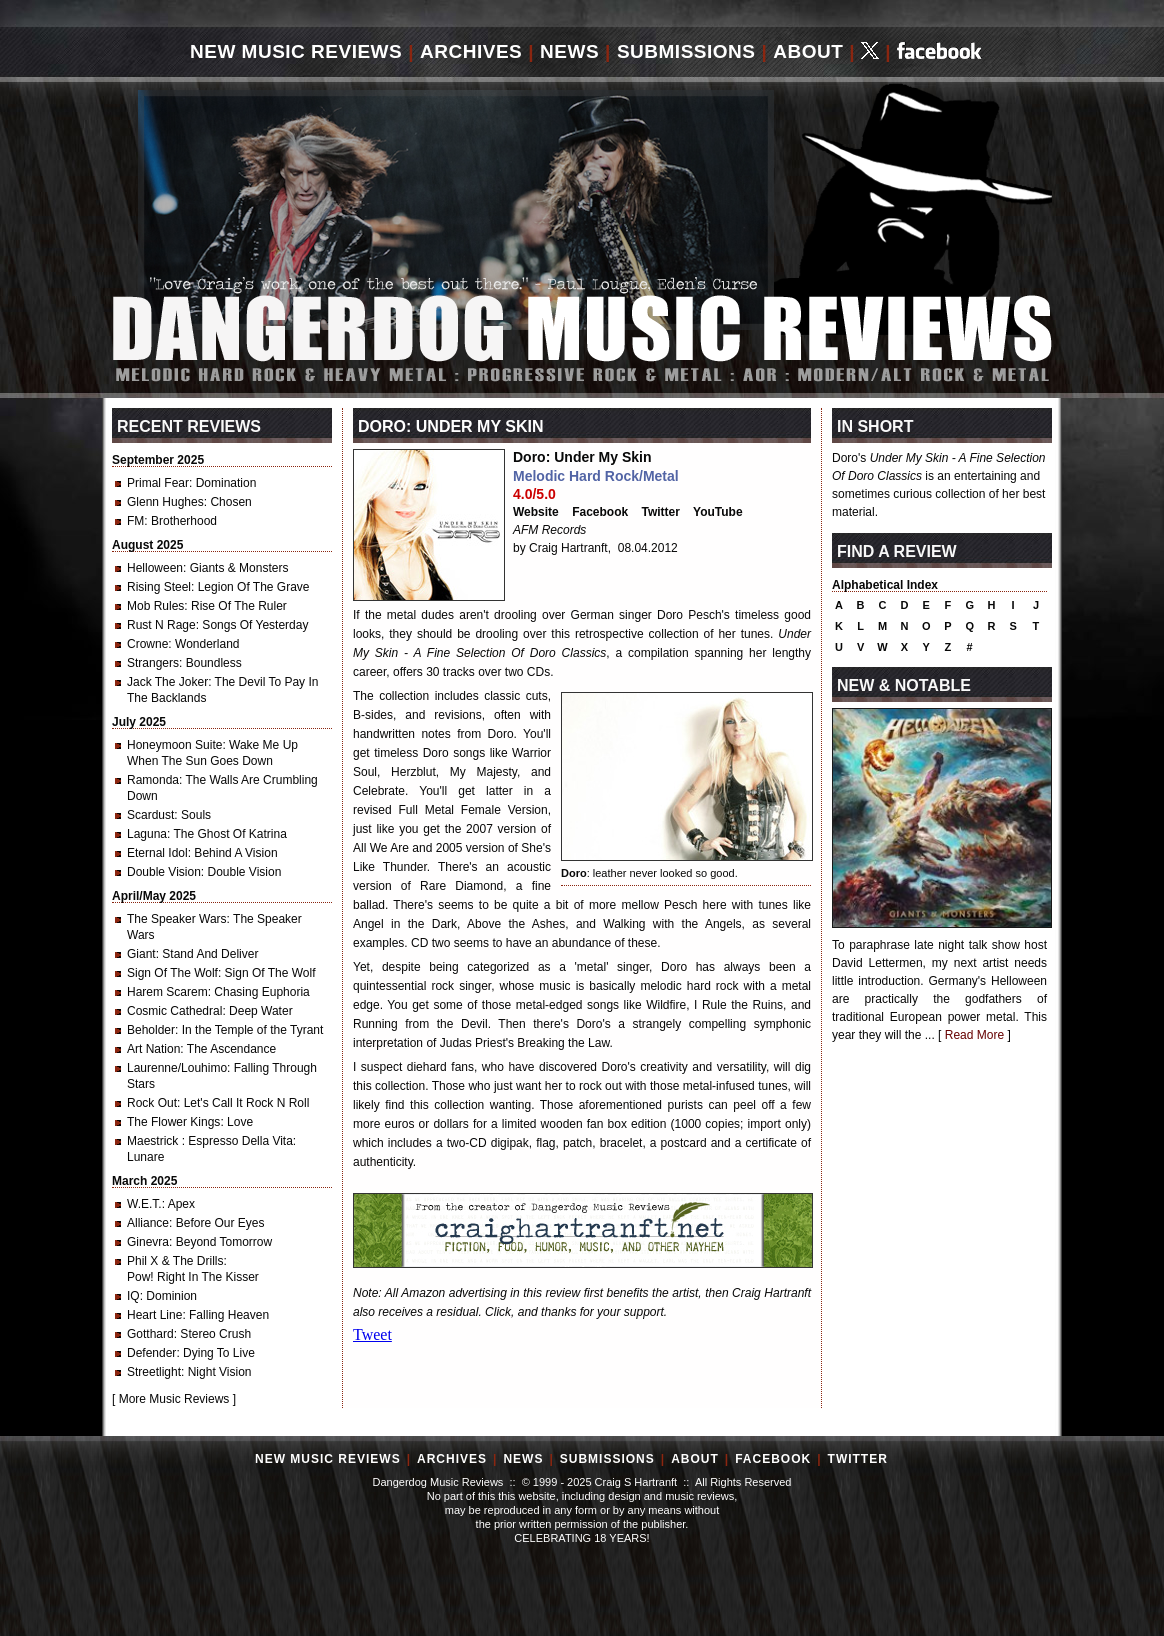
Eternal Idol (157, 853)
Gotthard (150, 1334)
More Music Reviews (174, 1399)
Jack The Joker (167, 682)
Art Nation (153, 1049)
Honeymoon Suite (174, 745)
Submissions (686, 51)
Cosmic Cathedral (174, 1011)
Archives (471, 51)
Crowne (147, 644)
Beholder (151, 1030)
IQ (133, 1296)
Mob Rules (155, 606)
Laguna (147, 834)
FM (135, 521)
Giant (141, 954)
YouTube (718, 512)
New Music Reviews (296, 51)
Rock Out (152, 1103)
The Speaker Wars (177, 919)
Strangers (153, 663)
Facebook (600, 512)
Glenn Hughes (165, 502)
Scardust (150, 815)
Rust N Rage (161, 625)
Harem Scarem (167, 992)
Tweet (372, 1334)
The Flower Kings (173, 1122)
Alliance (148, 1223)
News (569, 51)
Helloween (155, 568)
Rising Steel (159, 587)
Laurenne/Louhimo (177, 1068)
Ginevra (148, 1242)
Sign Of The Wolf (172, 973)
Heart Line (154, 1315)
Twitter (661, 512)
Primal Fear (158, 483)
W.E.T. (144, 1204)
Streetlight (154, 1372)
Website (536, 512)
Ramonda (153, 780)
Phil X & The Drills (175, 1261)
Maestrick (154, 1141)
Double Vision (164, 872)
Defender (151, 1353)
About (808, 51)
